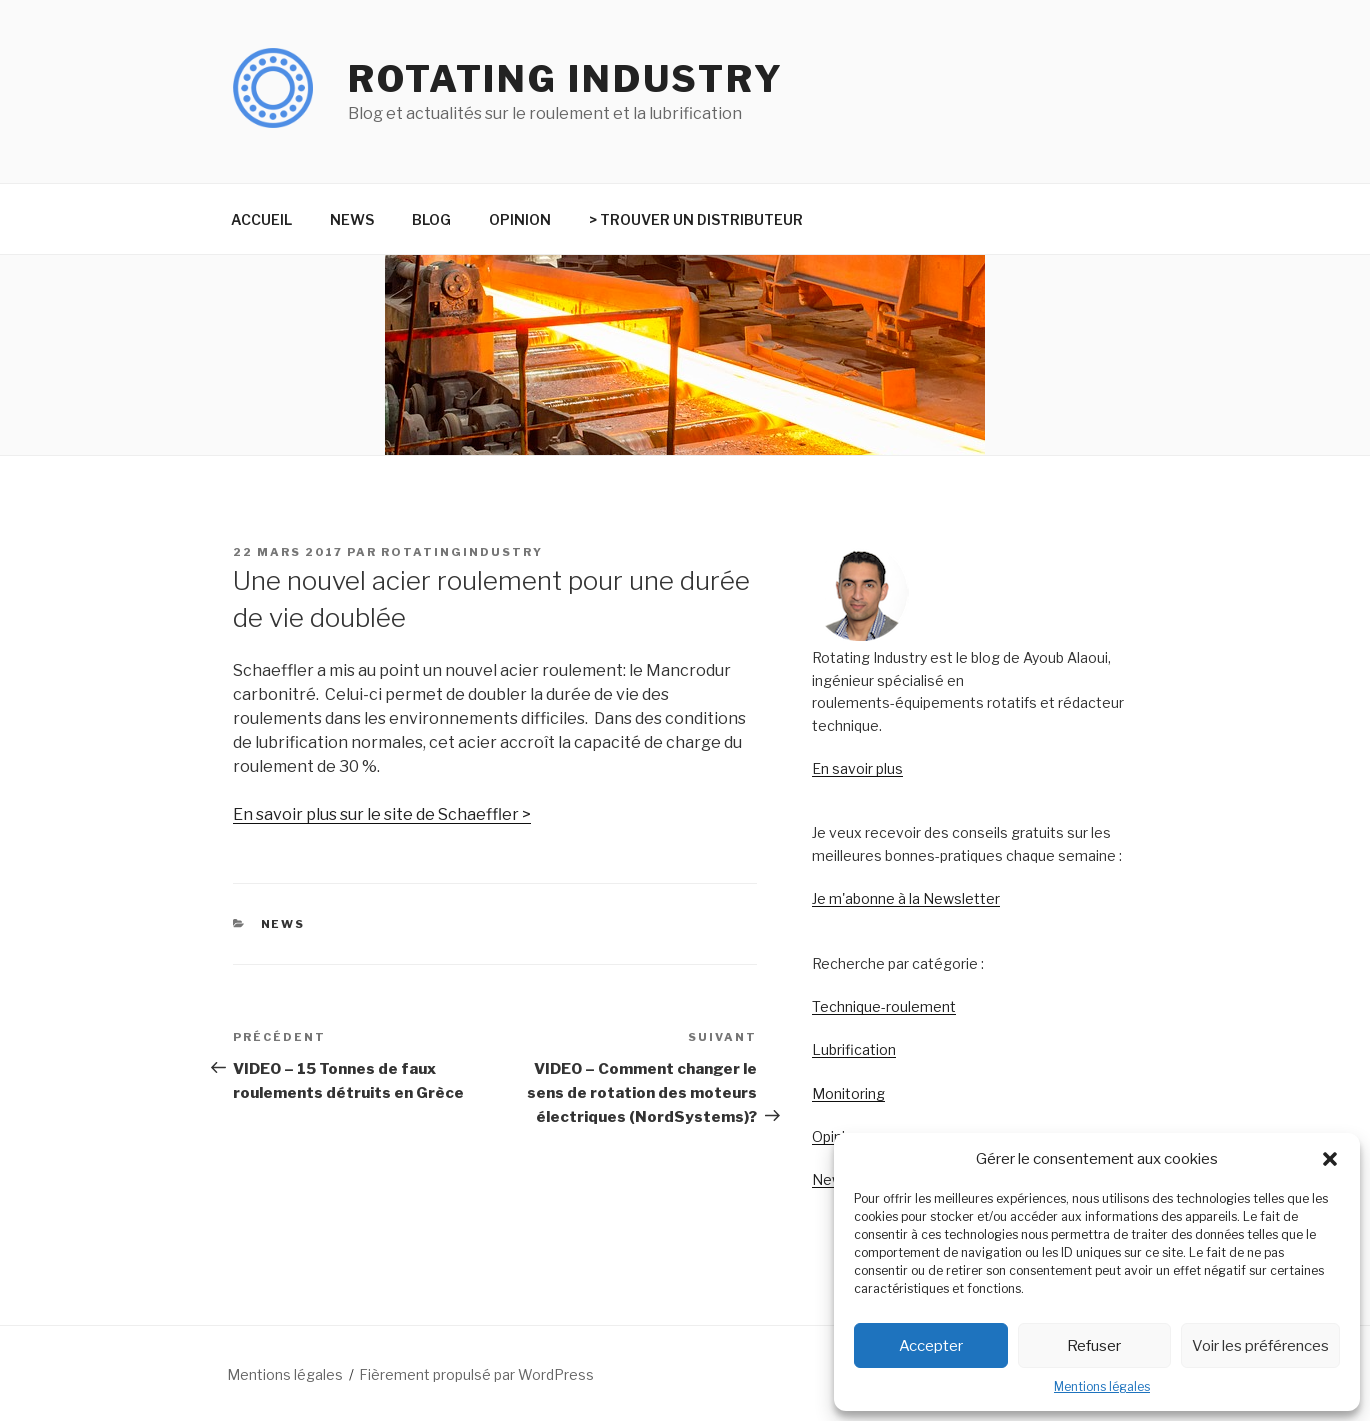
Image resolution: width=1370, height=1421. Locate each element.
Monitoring (848, 1093)
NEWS (352, 219)
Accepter (931, 1346)
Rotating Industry (566, 79)
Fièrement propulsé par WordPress (476, 1374)
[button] (1330, 1159)
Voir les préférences (1260, 1346)
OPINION (520, 219)
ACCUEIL (261, 219)
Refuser (1094, 1346)
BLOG (431, 219)
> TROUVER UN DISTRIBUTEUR (696, 219)
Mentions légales (1102, 1386)
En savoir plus (857, 768)
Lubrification (854, 1049)
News (831, 1179)
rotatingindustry (462, 552)
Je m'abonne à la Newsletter (906, 898)
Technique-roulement (884, 1006)
